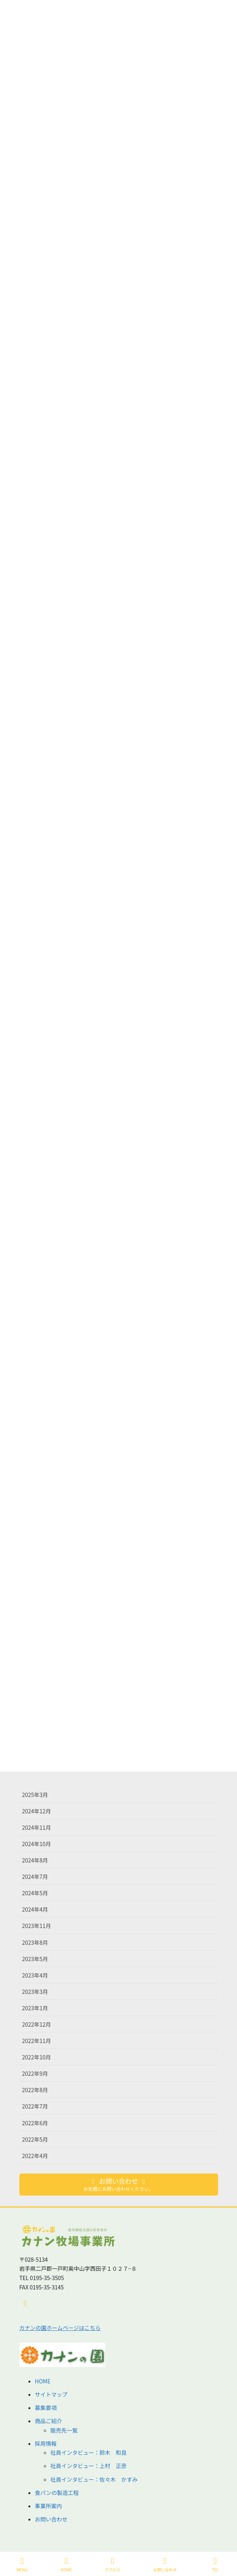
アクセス (113, 2564)
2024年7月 (35, 1876)
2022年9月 (35, 2073)
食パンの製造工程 (57, 2492)
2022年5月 (35, 2139)
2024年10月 (36, 1844)
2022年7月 (35, 2106)
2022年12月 (36, 2024)
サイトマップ (51, 2394)
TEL (215, 2564)
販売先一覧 (64, 2430)
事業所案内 (48, 2506)
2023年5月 (35, 1959)
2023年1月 (35, 2008)
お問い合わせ (51, 2519)
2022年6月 (35, 2123)
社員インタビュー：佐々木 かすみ (94, 2479)
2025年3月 (35, 1795)
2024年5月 (35, 1893)
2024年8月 (35, 1860)
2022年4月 (35, 2156)
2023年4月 (35, 1975)
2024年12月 (36, 1811)
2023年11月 (36, 1926)
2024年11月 (36, 1827)
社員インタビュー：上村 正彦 (89, 2466)
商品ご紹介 (48, 2421)
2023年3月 (35, 1991)
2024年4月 (35, 1909)
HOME (43, 2381)
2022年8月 (35, 2090)
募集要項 (46, 2407)
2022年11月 (36, 2041)
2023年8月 (35, 1942)
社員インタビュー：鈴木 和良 (89, 2452)
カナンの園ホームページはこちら (60, 2328)
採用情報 (46, 2443)
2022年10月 (36, 2057)
